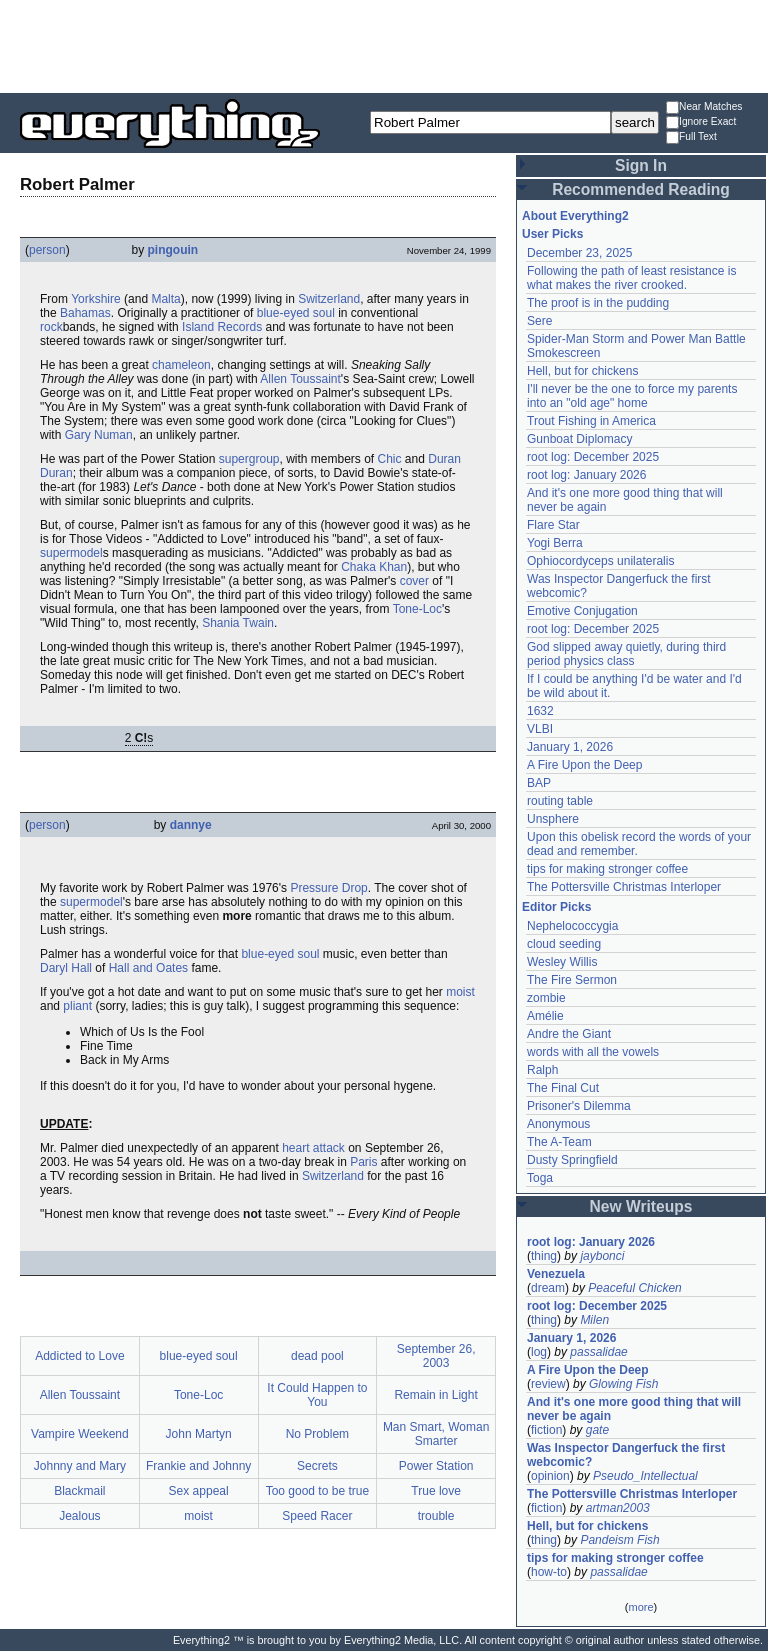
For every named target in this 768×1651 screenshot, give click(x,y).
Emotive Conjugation (582, 611)
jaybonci (602, 1256)
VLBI (540, 729)
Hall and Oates (148, 968)
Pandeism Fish (619, 1540)
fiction (546, 1430)
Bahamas (85, 313)
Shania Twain (238, 623)
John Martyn (199, 1434)
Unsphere (553, 819)
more (640, 1607)
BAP (539, 783)
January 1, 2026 (570, 747)
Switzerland (329, 299)
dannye (191, 825)
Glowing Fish (623, 1384)
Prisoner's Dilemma (579, 1106)
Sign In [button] (641, 165)
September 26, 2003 (436, 1356)
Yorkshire (96, 299)
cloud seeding (564, 944)
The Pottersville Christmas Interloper (624, 887)
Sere (539, 321)
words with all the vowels (593, 1052)
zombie (546, 998)
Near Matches (704, 107)
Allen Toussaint (300, 379)
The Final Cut (563, 1088)
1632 (540, 711)
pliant (77, 1006)
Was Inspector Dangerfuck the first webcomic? (626, 1455)
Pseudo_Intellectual (645, 1476)
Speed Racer (317, 1516)
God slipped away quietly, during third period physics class (626, 654)
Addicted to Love (79, 1356)
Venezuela (556, 1274)
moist (460, 992)
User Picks (552, 234)
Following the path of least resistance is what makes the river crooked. (631, 278)
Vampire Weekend (80, 1434)
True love (436, 1491)
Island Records (222, 327)
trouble (436, 1516)
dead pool (317, 1356)
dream (548, 1288)
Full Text (691, 137)
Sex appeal (199, 1491)
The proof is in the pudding (598, 303)
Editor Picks (556, 907)
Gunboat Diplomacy (579, 439)
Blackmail (79, 1491)
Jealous (79, 1516)
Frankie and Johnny (198, 1466)
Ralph (542, 1070)
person (47, 250)
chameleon (181, 365)
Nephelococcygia (572, 926)
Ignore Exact (701, 122)
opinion (550, 1476)
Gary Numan (99, 435)
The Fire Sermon (572, 980)
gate (597, 1430)
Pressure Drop (328, 888)
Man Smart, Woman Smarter (436, 1434)
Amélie (545, 1016)
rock (51, 327)
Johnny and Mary (80, 1466)
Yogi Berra (555, 543)
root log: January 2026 (586, 475)
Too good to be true (317, 1491)
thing (544, 1256)
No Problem (317, 1434)
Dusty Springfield (572, 1160)
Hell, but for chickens (582, 371)
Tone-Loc (417, 609)
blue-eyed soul (296, 313)
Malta (165, 299)
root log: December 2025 (593, 457)
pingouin (172, 250)
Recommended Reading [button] (641, 189)
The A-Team (559, 1142)
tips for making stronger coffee (607, 869)
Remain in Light (435, 1395)
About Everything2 (575, 216)
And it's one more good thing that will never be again (634, 1409)
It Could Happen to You (317, 1395)
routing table (560, 801)
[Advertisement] (384, 45)
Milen (594, 1320)
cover (414, 581)
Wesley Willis (562, 962)
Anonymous (558, 1124)
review (548, 1384)
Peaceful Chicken (634, 1288)
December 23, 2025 (579, 253)
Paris (363, 1162)
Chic (390, 459)
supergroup (249, 459)
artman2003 (618, 1508)
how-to (549, 1572)
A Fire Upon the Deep (584, 765)
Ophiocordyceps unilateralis (600, 561)
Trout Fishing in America (591, 421)
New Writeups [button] (641, 1206)
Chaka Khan (374, 567)
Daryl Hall (66, 968)
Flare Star (553, 525)
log (539, 1352)
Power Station (436, 1466)
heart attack (313, 1148)
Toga (540, 1178)
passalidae (598, 1352)
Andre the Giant (569, 1034)
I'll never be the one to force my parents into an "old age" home (632, 396)
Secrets (317, 1466)
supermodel (71, 553)
